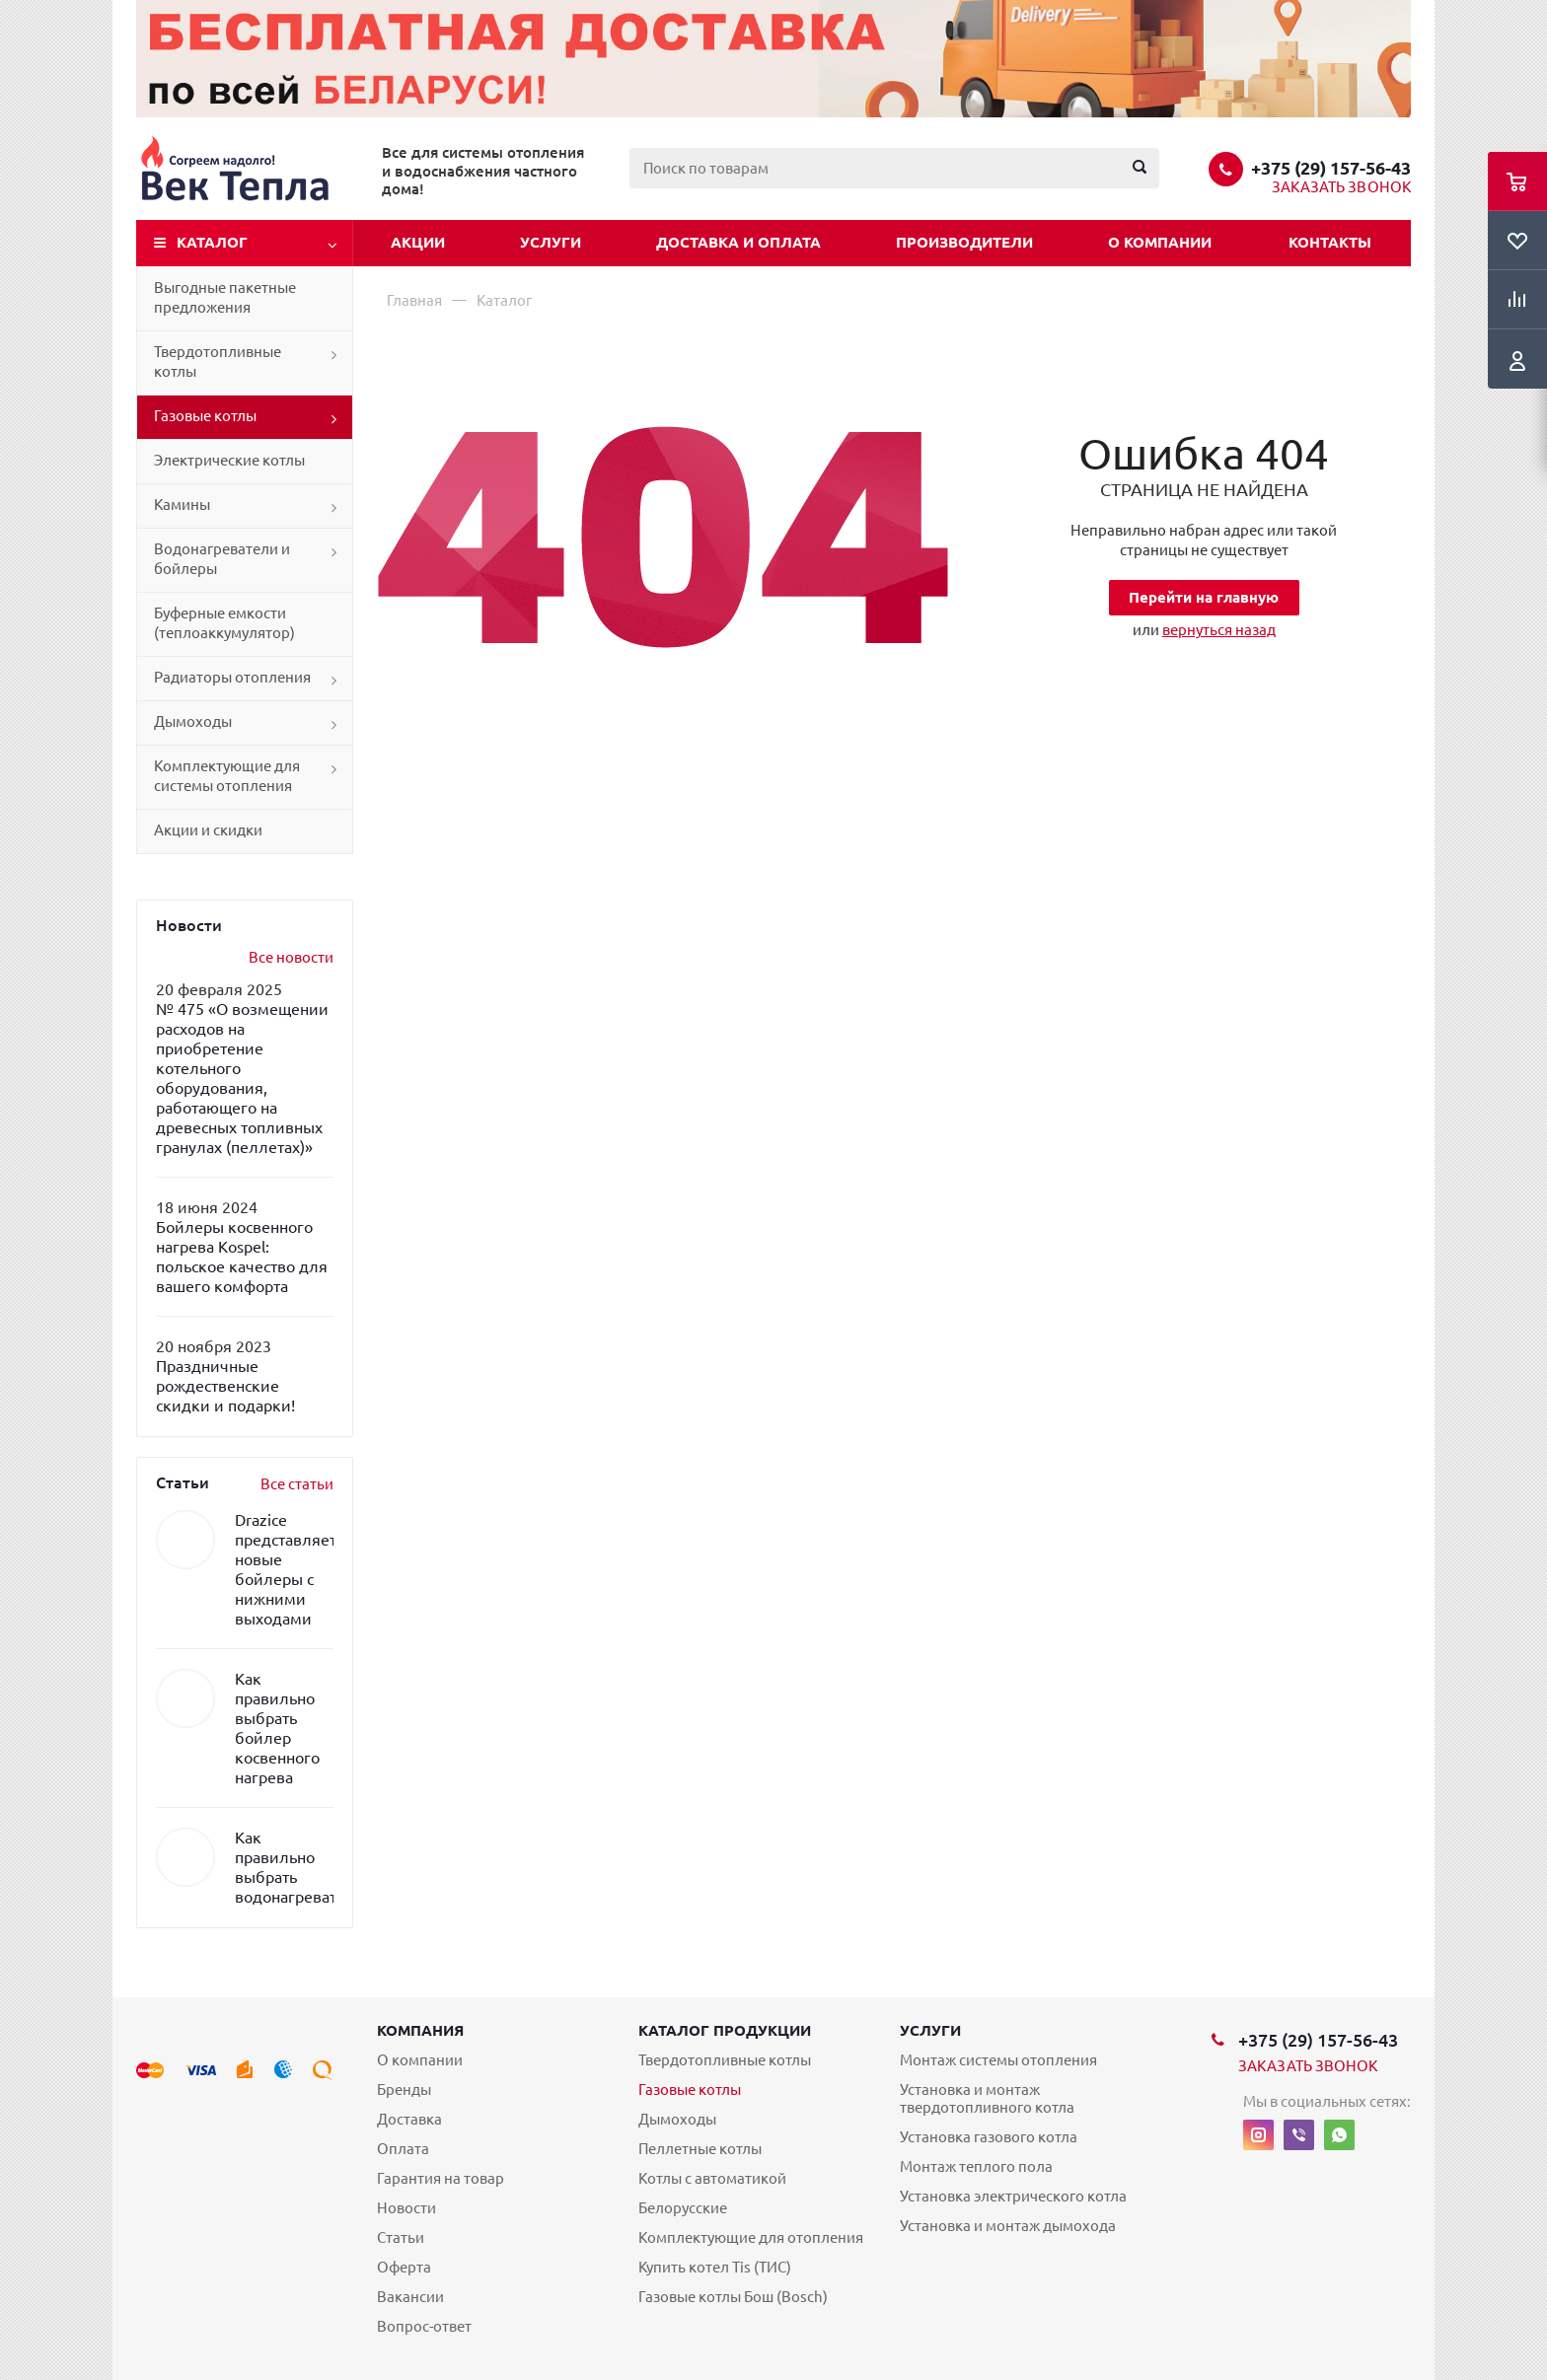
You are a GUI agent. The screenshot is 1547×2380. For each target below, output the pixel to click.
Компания (420, 2030)
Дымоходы (193, 721)
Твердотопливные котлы (217, 361)
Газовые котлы (205, 415)
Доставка (409, 2119)
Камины (182, 504)
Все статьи (296, 1484)
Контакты (1330, 242)
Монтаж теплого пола (976, 2166)
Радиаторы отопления (232, 677)
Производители (964, 242)
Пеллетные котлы (700, 2148)
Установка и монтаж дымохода (1008, 2225)
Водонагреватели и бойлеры (222, 559)
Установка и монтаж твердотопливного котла (987, 2098)
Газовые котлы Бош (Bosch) (733, 2296)
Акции (418, 242)
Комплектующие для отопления (750, 2237)
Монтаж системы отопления (998, 2060)
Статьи (400, 2237)
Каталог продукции (724, 2030)
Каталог (212, 242)
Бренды (404, 2089)
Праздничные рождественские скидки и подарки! (225, 1385)
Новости (406, 2208)
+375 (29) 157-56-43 (1331, 168)
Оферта (404, 2267)
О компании (1160, 242)
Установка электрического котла (1013, 2196)
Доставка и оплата (738, 242)
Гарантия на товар (440, 2178)
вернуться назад (1219, 629)
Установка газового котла (988, 2136)
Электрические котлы (229, 460)
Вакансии (410, 2296)
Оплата (403, 2148)
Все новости (291, 957)
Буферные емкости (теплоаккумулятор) (224, 623)
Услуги (550, 242)
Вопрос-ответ (424, 2326)
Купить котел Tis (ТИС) (714, 2267)
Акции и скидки (208, 830)
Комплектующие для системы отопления (227, 775)
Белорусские (682, 2208)
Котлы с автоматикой (712, 2178)
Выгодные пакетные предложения (225, 297)
